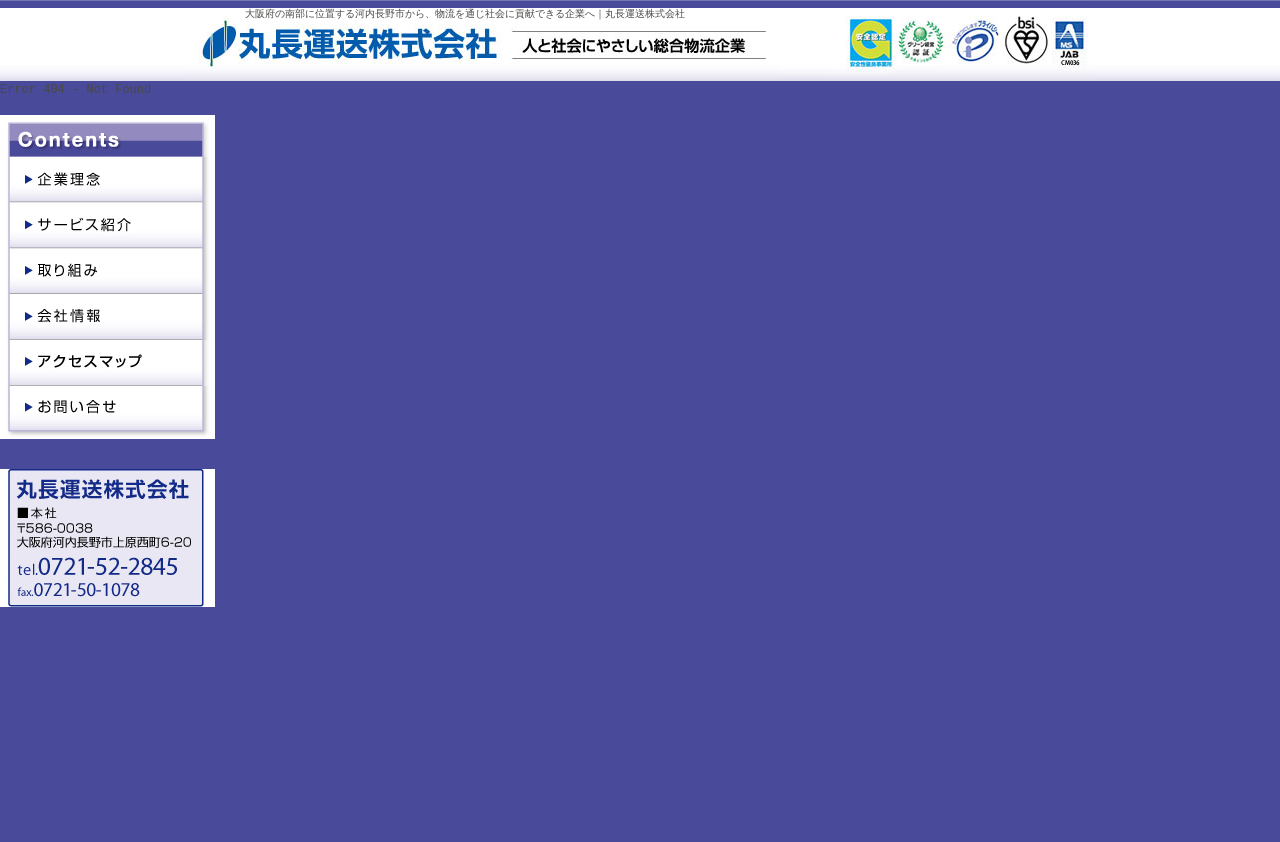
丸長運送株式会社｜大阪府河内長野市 (347, 63)
